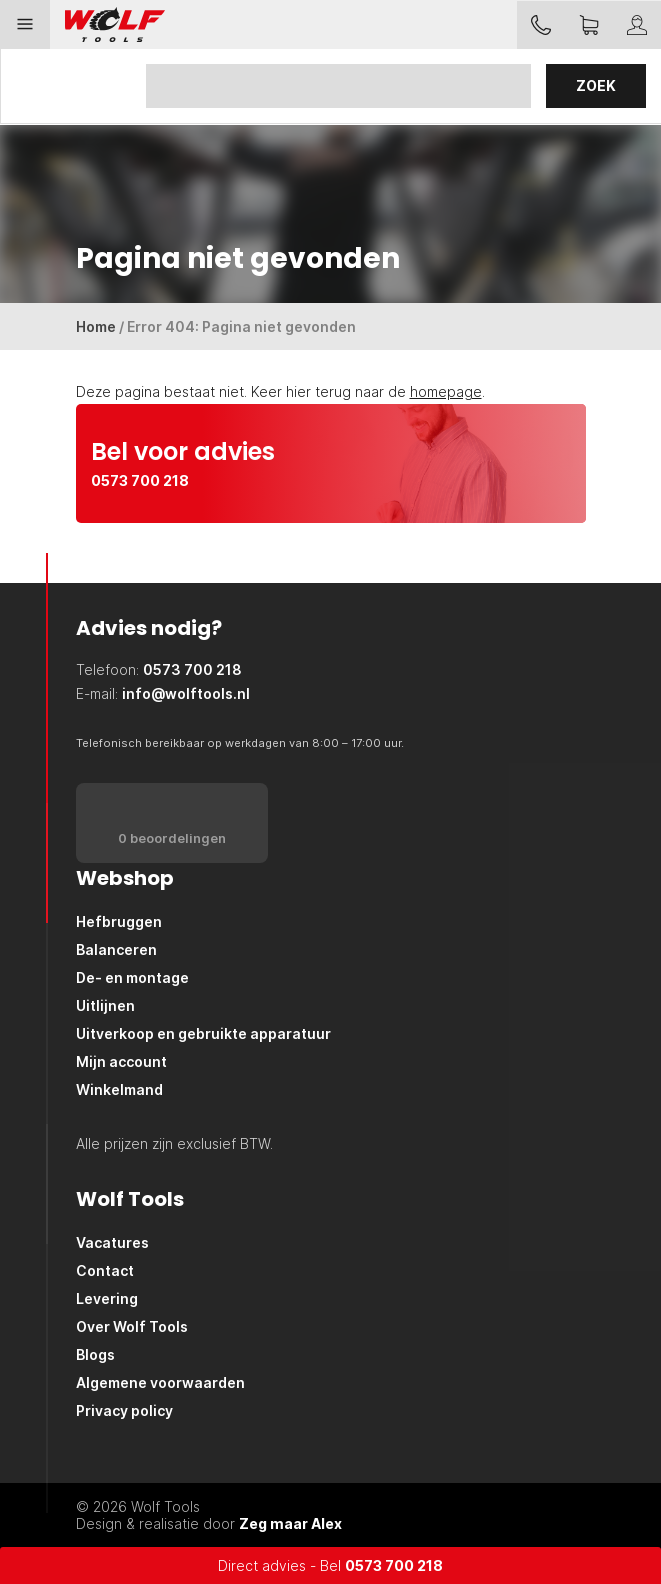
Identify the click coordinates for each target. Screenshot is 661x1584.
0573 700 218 (394, 1565)
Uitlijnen (105, 1005)
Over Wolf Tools (132, 1326)
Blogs (95, 1354)
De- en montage (132, 977)
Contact (105, 1270)
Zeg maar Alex (290, 1523)
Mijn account (121, 1061)
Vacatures (112, 1242)
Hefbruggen (119, 921)
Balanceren (116, 949)
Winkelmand (119, 1089)
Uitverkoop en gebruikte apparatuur (203, 1033)
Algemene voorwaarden (160, 1382)
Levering (107, 1298)
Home (96, 326)
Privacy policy (124, 1410)
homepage (446, 391)
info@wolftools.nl (186, 693)
